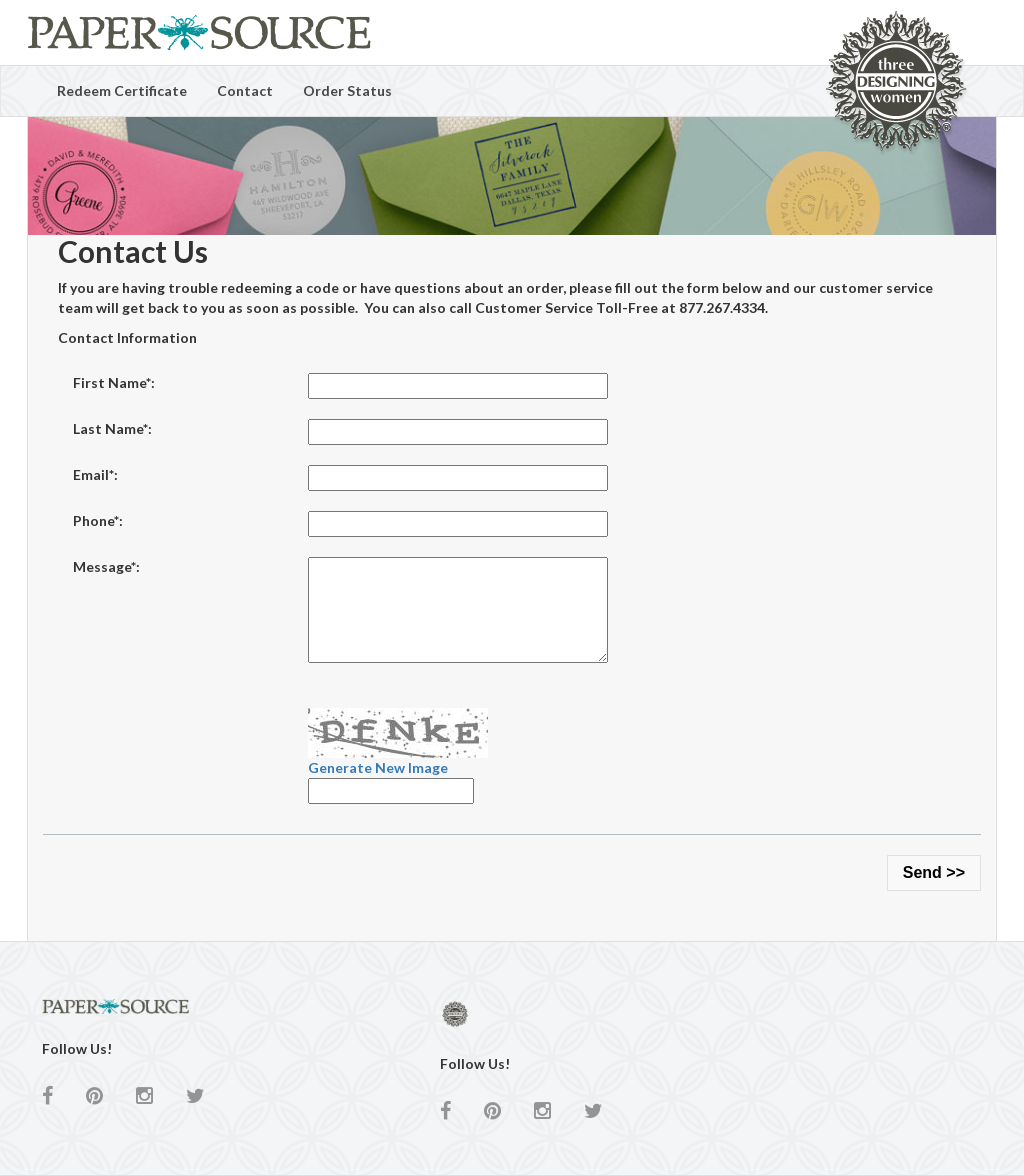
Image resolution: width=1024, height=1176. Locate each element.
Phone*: (98, 520)
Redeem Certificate (122, 90)
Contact (245, 90)
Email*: (95, 474)
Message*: (106, 566)
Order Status (347, 90)
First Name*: (114, 382)
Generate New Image (378, 767)
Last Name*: (112, 428)
